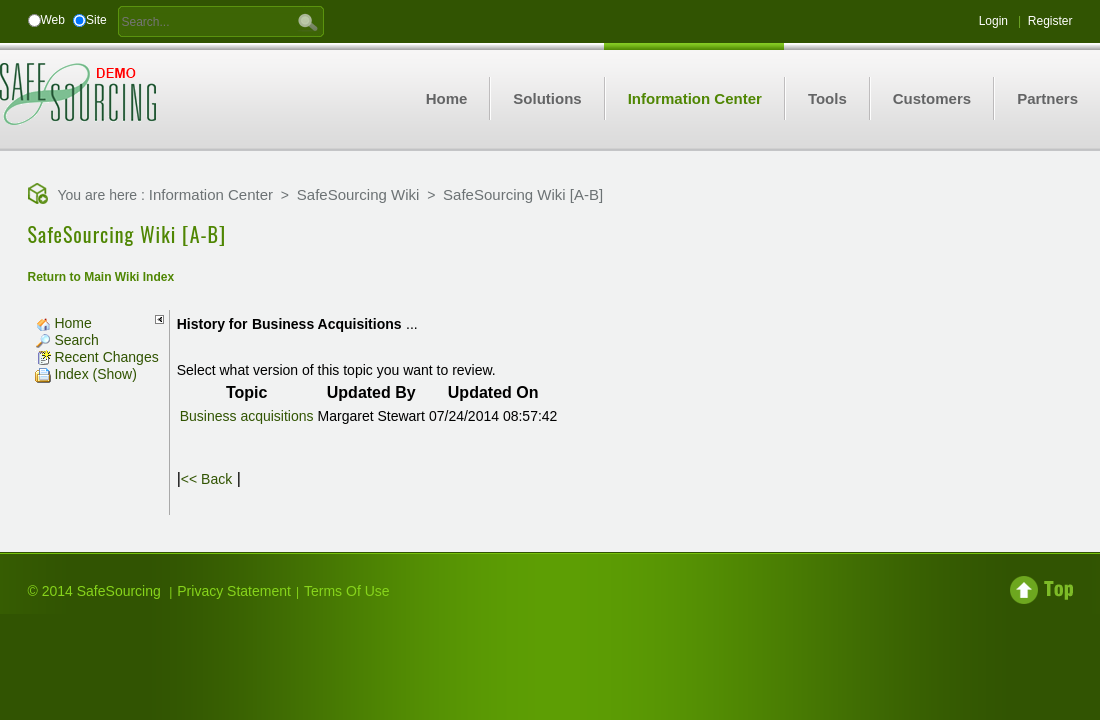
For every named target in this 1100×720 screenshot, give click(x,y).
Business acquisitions (247, 416)
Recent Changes (97, 357)
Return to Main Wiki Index (101, 277)
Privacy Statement (234, 591)
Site (96, 20)
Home (63, 323)
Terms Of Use (347, 591)
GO (308, 21)
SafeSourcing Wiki (358, 194)
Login (993, 21)
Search (67, 340)
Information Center (211, 194)
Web (53, 20)
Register (1050, 21)
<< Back (206, 479)
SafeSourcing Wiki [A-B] (523, 194)
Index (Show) (86, 374)
